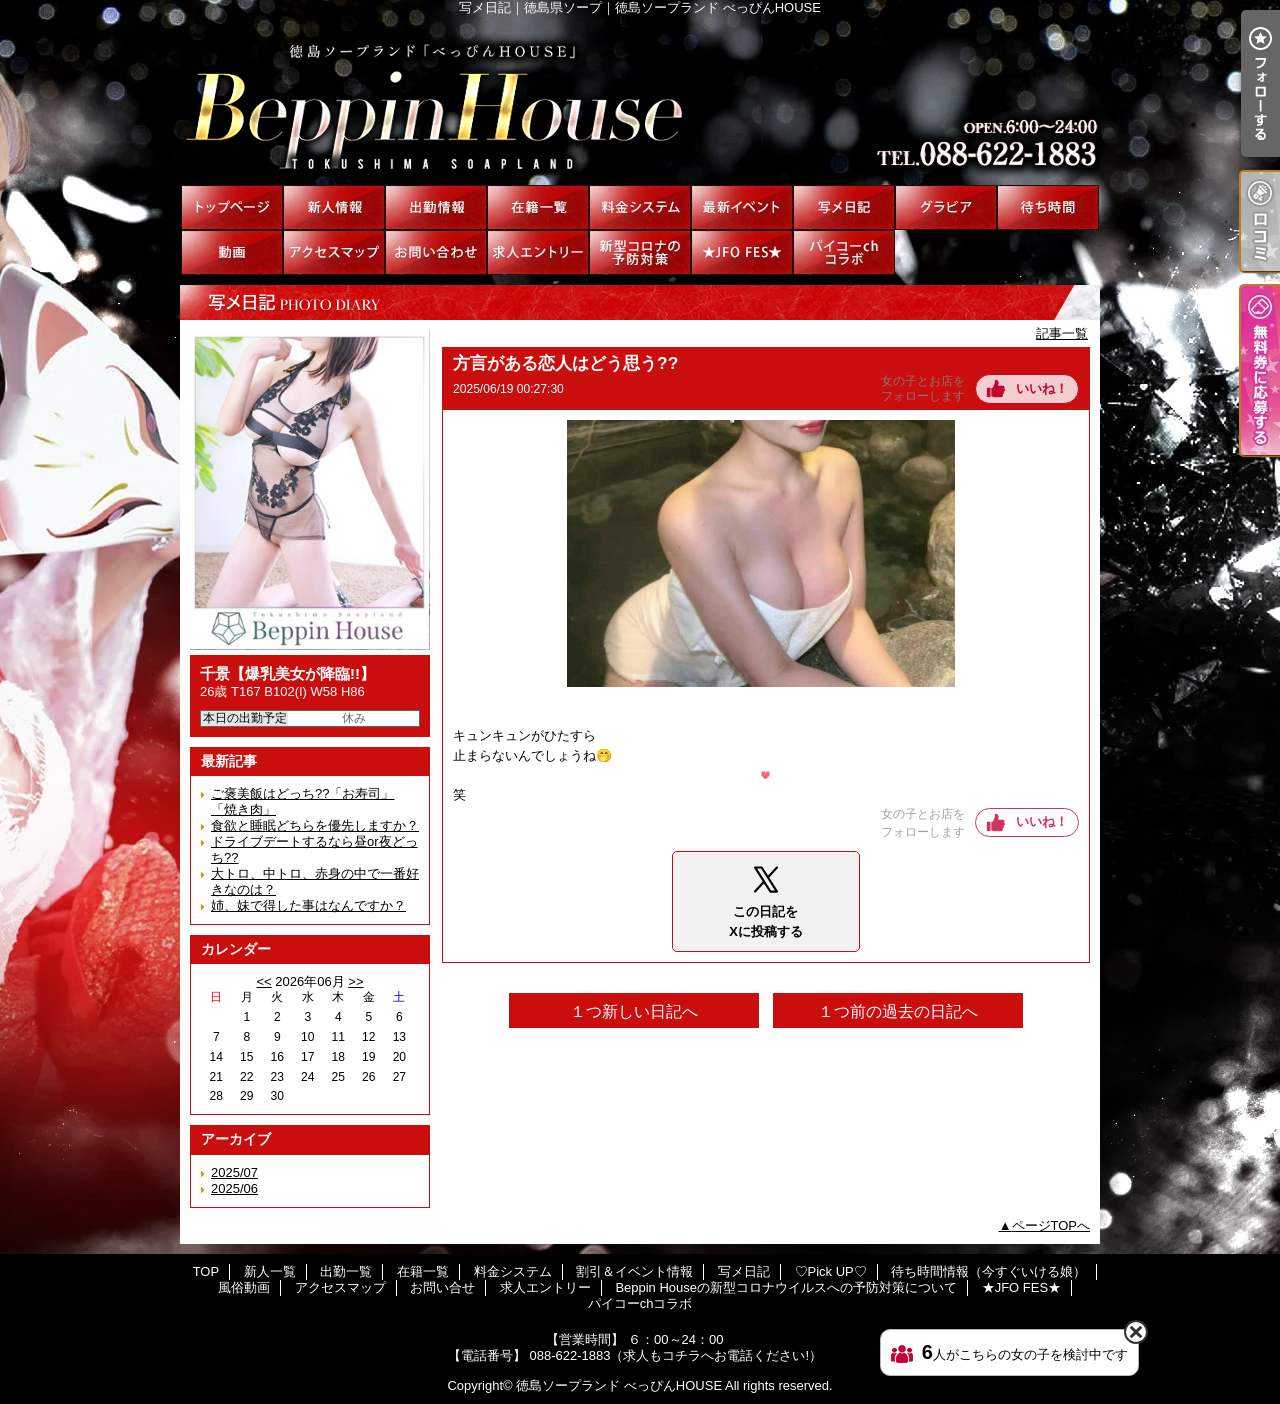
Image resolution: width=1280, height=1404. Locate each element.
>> (355, 981)
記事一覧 (1062, 333)
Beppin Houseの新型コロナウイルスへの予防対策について (640, 252)
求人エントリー (538, 252)
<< (263, 981)
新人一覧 (334, 207)
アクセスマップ (334, 252)
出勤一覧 (436, 207)
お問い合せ (436, 252)
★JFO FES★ (742, 252)
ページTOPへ (1051, 1225)
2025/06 (234, 1188)
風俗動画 (232, 252)
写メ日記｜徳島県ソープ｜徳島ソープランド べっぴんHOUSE (640, 100)
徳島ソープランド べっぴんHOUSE (619, 1385)
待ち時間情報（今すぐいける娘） (1048, 207)
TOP (232, 207)
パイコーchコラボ (844, 252)
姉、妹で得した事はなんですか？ (308, 905)
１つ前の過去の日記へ (898, 1011)
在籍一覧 (538, 207)
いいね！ (1042, 388)
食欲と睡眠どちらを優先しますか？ (315, 825)
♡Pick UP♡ (946, 207)
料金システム (640, 207)
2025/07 (234, 1172)
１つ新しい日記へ (634, 1011)
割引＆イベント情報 (742, 207)
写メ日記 (844, 207)
